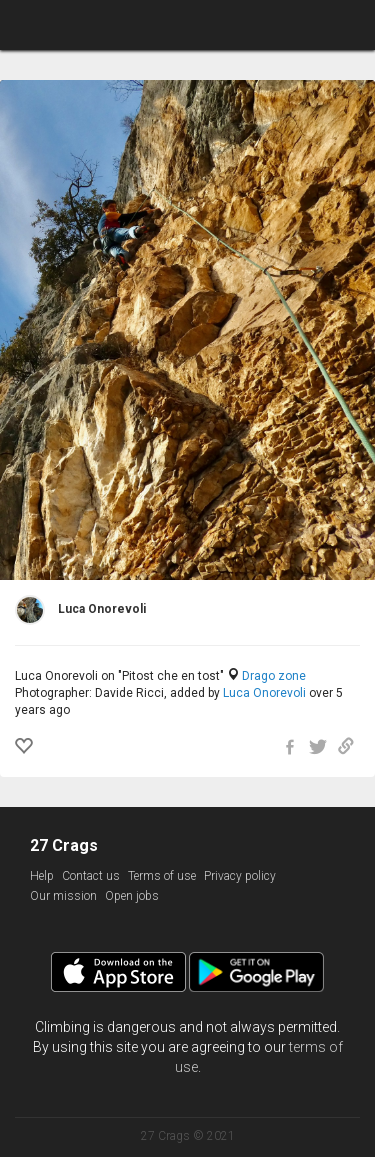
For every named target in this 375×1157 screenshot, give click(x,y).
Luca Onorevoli (264, 693)
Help (42, 876)
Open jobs (132, 896)
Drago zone (274, 676)
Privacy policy (240, 876)
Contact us (91, 876)
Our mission (63, 896)
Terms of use (162, 876)
